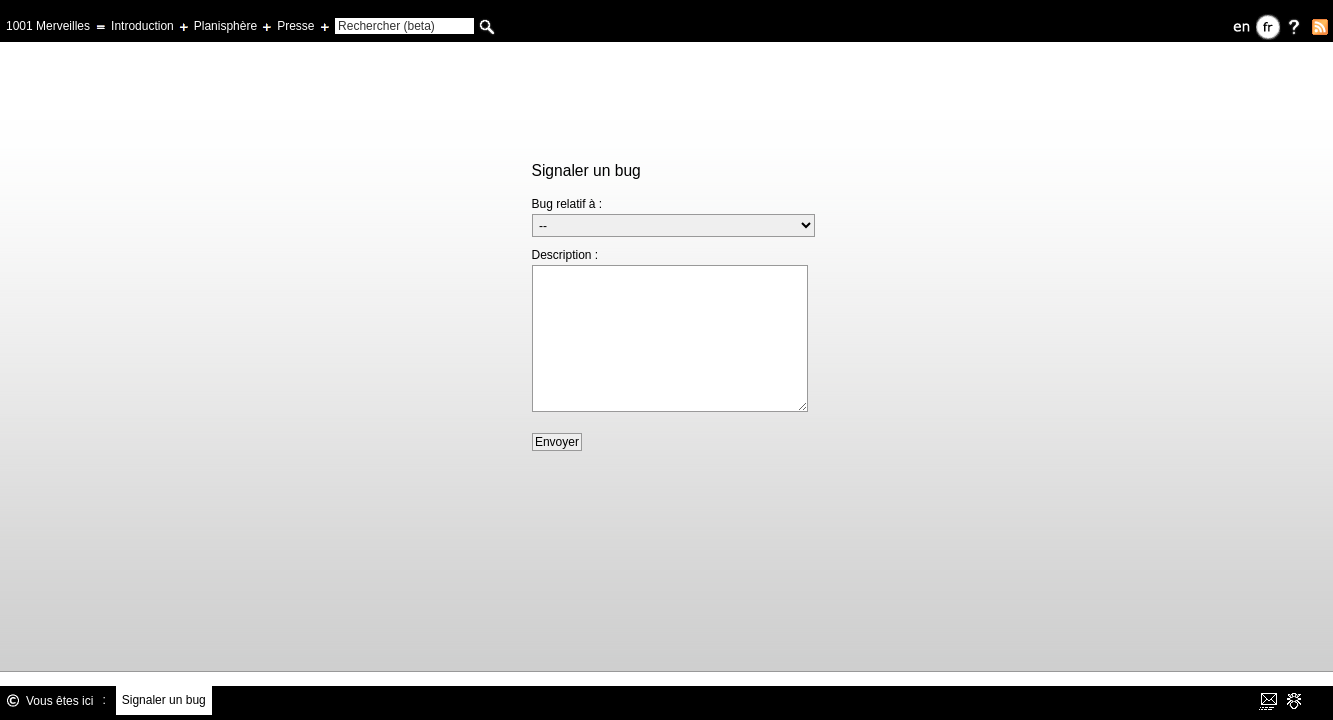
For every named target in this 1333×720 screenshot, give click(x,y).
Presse (295, 26)
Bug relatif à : (567, 204)
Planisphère (225, 26)
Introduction (142, 26)
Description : (565, 255)
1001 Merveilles (48, 26)
